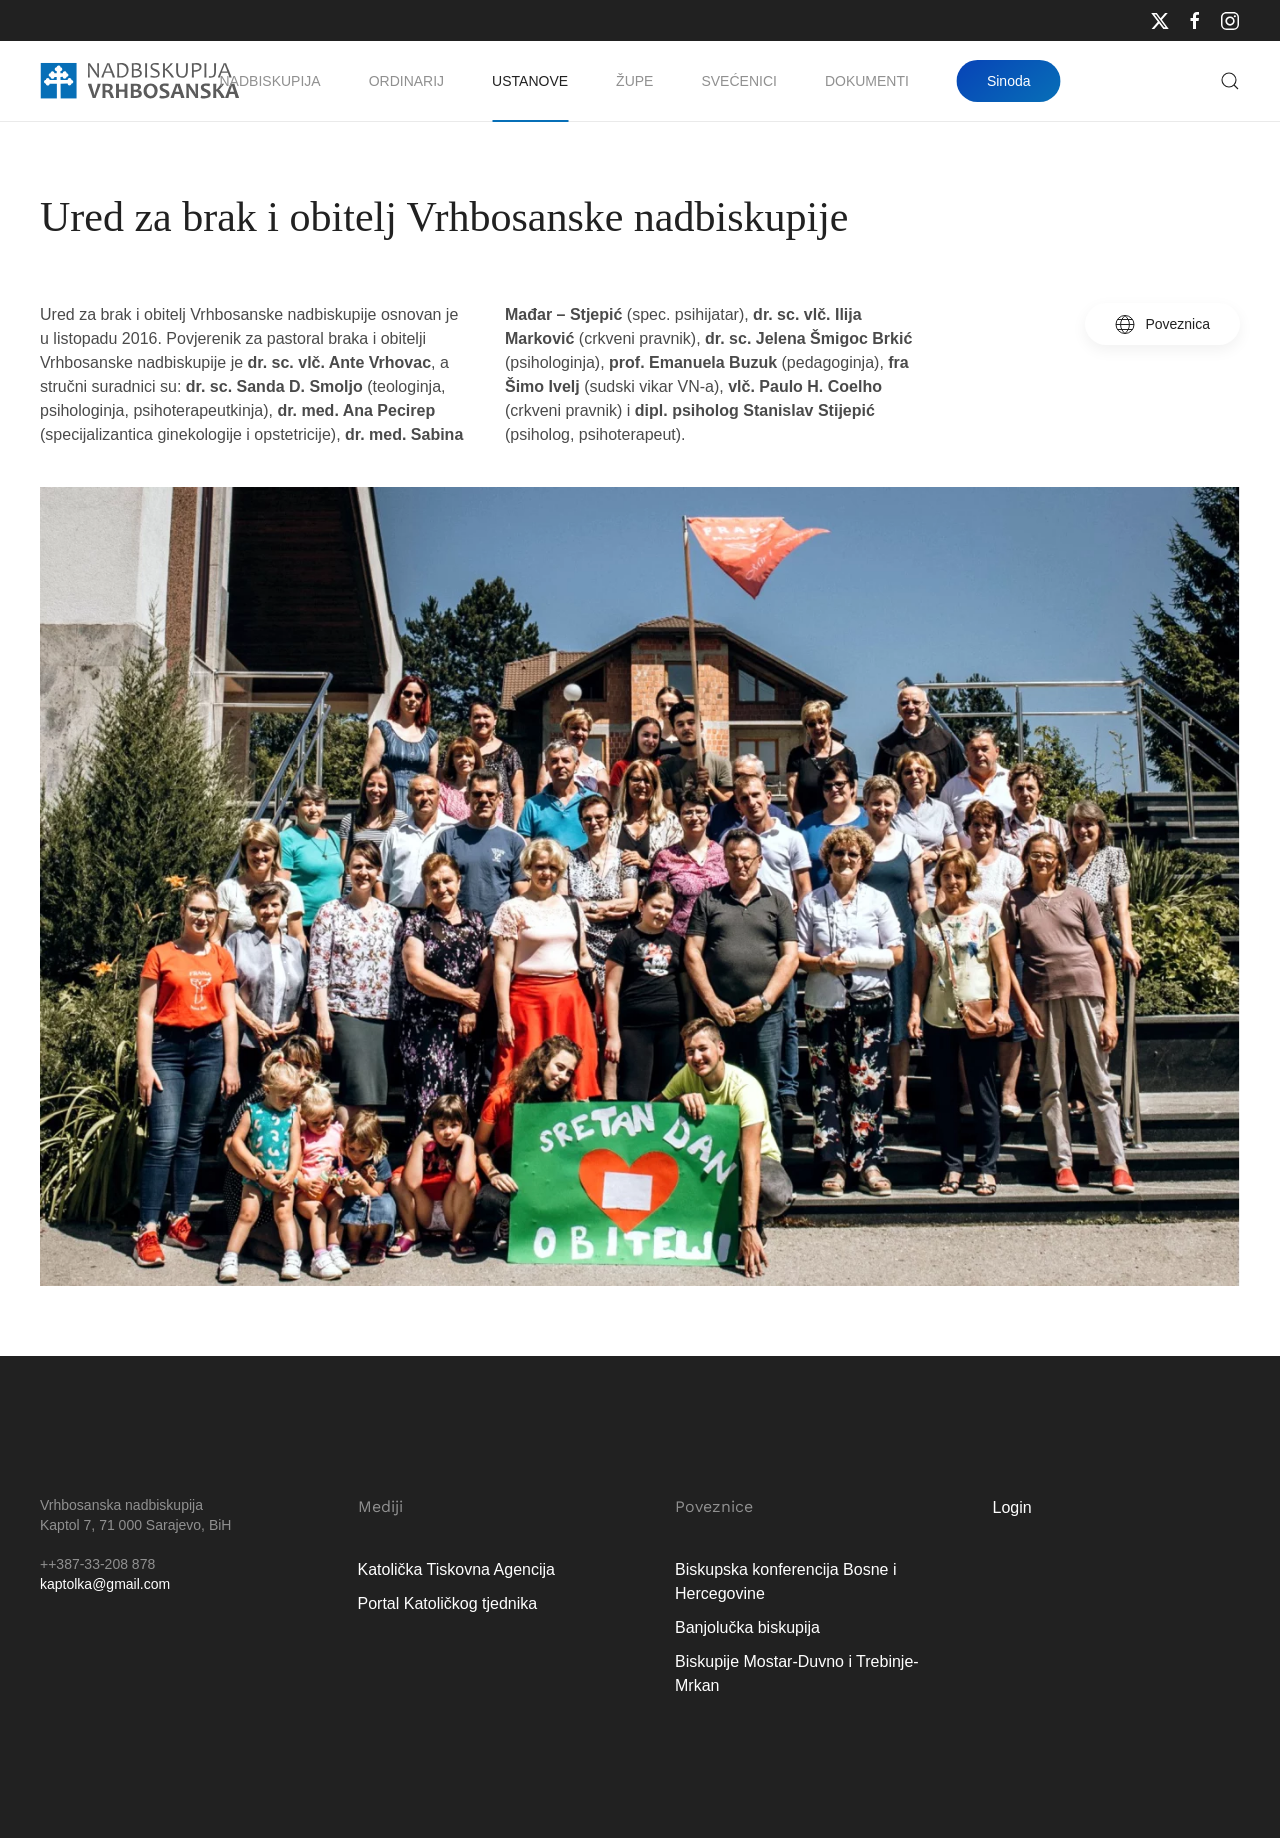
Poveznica (1162, 324)
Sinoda (1009, 81)
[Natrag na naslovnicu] (140, 81)
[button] (1230, 81)
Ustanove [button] (530, 81)
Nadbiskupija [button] (270, 81)
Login (1012, 1507)
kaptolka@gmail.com (105, 1584)
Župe (634, 81)
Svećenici (738, 81)
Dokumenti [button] (867, 81)
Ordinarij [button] (406, 81)
